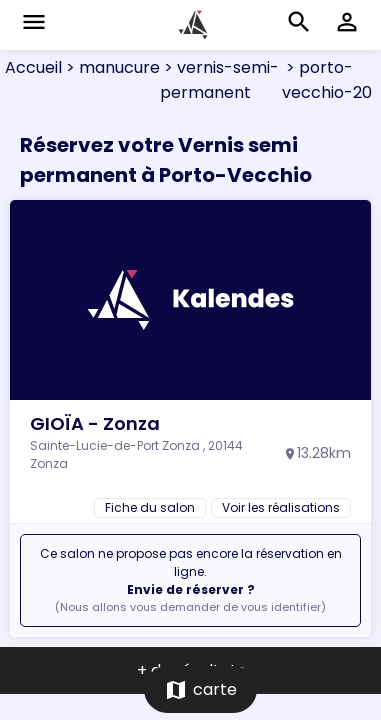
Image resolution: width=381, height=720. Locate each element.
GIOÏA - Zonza (95, 423)
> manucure (111, 67)
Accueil (33, 67)
